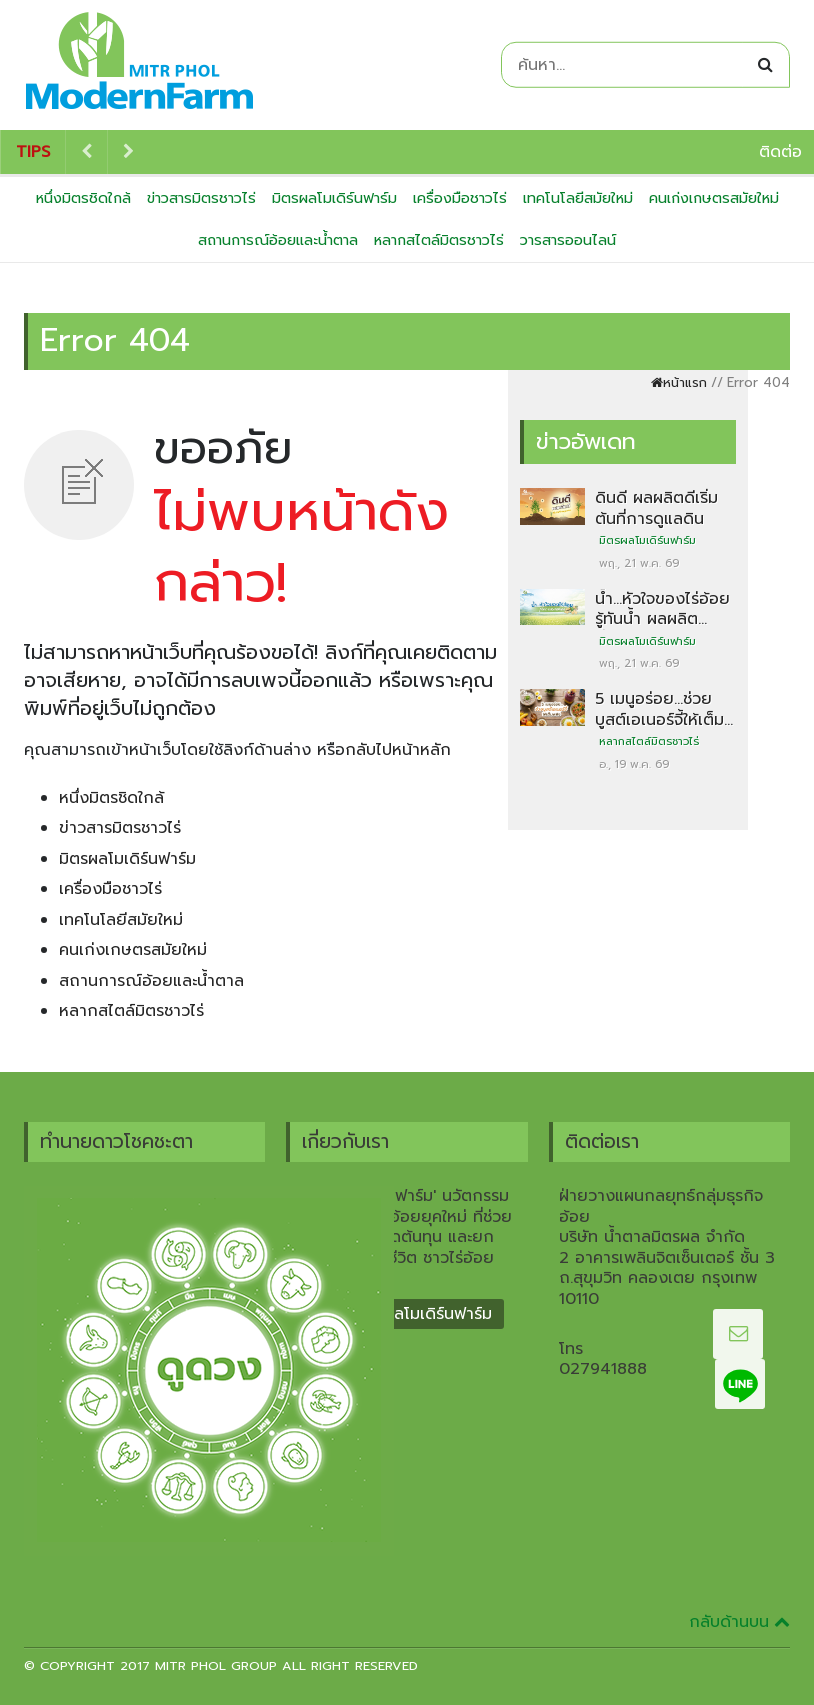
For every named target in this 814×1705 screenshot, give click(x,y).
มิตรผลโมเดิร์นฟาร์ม (334, 198)
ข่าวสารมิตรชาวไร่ (201, 198)
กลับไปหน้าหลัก (398, 750)
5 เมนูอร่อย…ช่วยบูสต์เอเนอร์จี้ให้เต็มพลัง (659, 719)
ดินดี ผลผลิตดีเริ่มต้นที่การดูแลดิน (656, 508)
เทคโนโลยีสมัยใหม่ (578, 198)
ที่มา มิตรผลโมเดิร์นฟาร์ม (406, 1314)
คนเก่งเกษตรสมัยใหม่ (714, 198)
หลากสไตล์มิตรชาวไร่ (439, 240)
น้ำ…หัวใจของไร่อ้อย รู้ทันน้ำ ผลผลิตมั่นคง (662, 619)
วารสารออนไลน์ (568, 240)
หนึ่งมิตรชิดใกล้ (83, 198)
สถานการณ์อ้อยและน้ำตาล (278, 240)
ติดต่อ (780, 152)
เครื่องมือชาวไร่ (460, 198)
